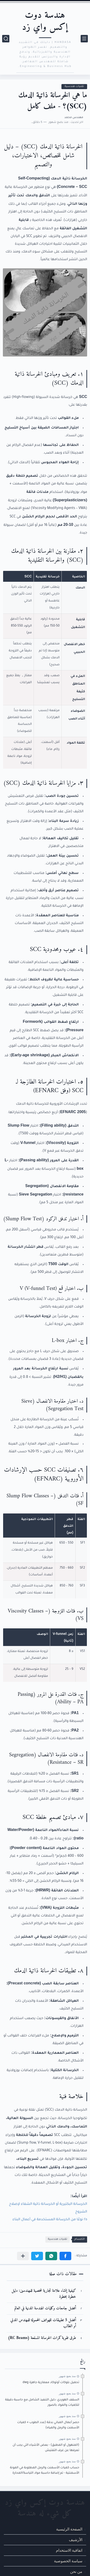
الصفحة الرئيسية (69, 2529)
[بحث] (5, 38)
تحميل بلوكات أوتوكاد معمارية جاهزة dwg (51, 2382)
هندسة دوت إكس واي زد (45, 21)
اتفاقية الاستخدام (69, 2550)
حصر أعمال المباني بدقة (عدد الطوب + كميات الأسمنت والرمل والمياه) (48, 2425)
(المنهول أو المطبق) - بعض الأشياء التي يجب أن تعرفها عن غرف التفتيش (45, 2448)
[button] (65, 2256)
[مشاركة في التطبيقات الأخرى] (23, 2256)
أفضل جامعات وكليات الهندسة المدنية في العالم (45, 2308)
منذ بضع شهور (67, 2376)
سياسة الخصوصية (68, 2561)
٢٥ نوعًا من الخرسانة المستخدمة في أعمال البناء (49, 2220)
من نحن (76, 2571)
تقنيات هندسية (74, 86)
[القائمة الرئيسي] (84, 38)
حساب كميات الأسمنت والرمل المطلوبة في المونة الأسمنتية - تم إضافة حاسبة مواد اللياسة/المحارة (44, 2470)
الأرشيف (75, 2539)
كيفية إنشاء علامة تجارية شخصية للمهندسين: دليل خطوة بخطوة (44, 2294)
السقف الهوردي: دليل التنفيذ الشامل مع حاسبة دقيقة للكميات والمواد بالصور (42, 2402)
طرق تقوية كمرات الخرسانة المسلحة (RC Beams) (42, 2338)
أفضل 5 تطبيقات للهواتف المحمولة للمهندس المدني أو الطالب (43, 2323)
